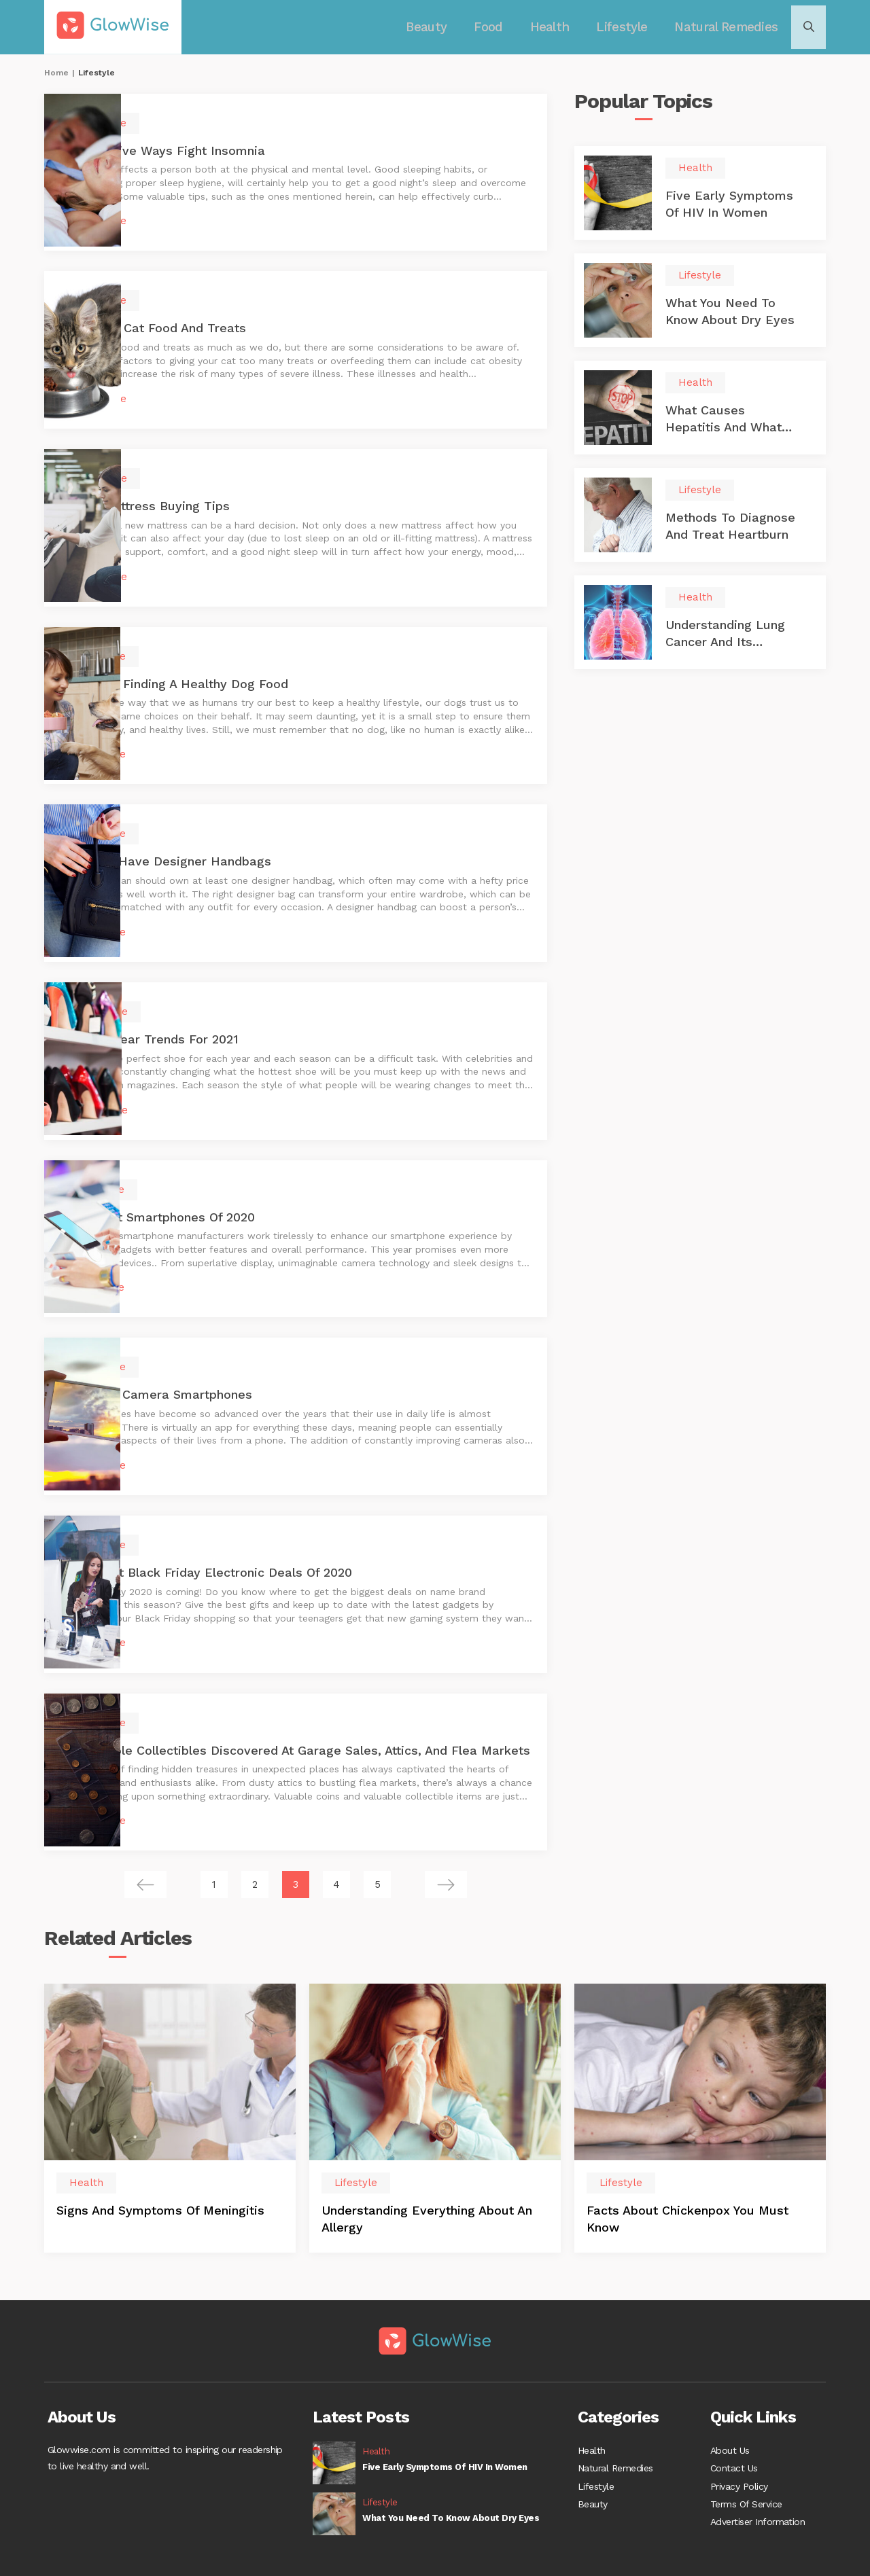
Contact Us (734, 2427)
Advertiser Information (757, 2489)
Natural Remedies (722, 27)
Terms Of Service (746, 2468)
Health (554, 27)
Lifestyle (623, 27)
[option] (169, 2073)
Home (56, 72)
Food (496, 27)
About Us (730, 2407)
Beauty (437, 27)
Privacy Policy (739, 2448)
